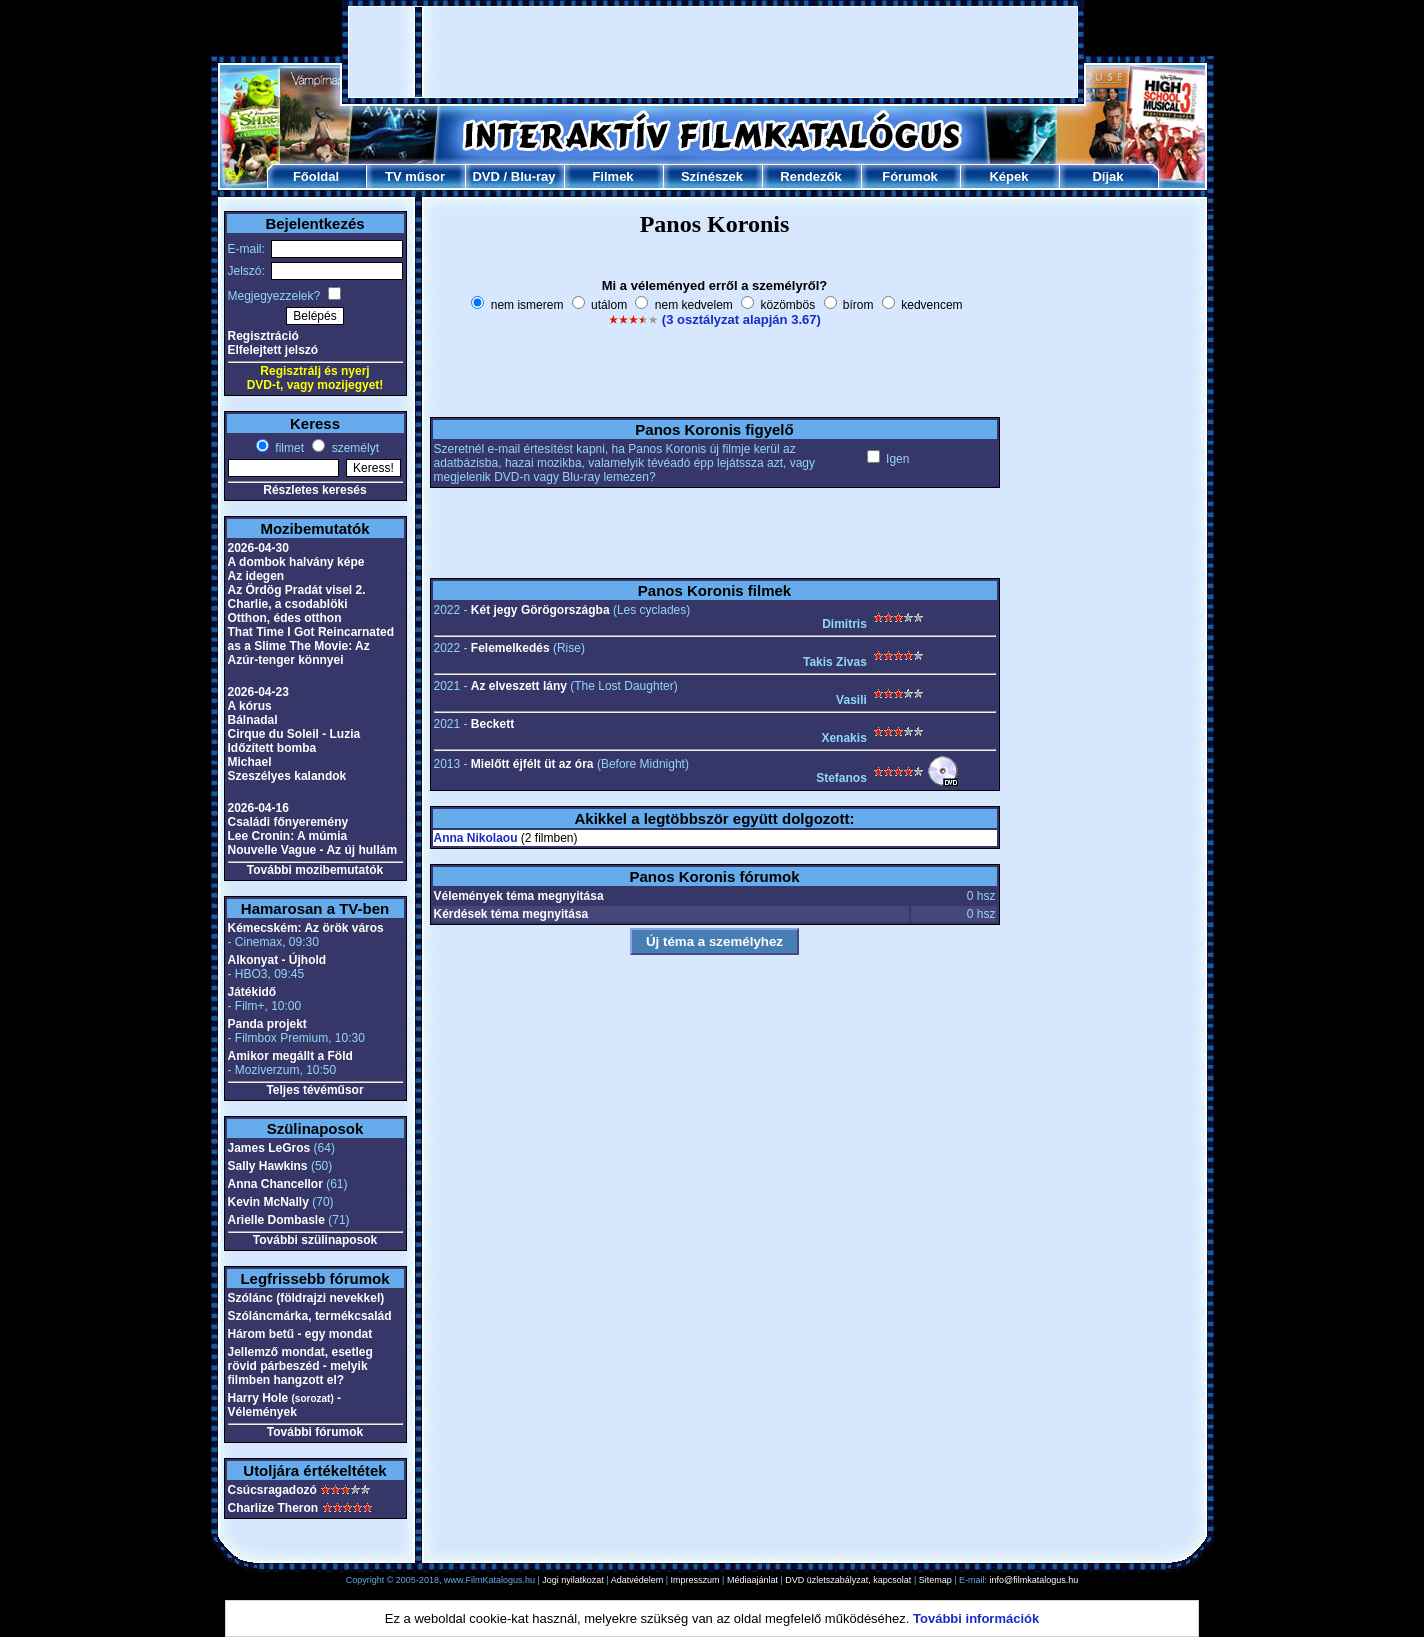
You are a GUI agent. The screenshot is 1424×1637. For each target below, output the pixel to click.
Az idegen (256, 576)
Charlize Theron (273, 1508)
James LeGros (269, 1148)
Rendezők (810, 176)
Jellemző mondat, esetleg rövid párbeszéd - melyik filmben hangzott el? (300, 1366)
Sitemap (935, 1580)
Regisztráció (263, 336)
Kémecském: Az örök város (306, 928)
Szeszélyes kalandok (287, 776)
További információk (976, 1618)
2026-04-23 (258, 692)
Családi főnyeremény (288, 822)
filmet (288, 448)
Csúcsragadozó (272, 1490)
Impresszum (695, 1580)
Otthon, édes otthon (285, 618)
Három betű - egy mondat (300, 1334)
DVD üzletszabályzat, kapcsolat (848, 1580)
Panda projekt (267, 1024)
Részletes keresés (314, 490)
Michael (250, 762)
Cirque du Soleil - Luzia (294, 734)
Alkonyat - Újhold (277, 960)
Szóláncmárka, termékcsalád (310, 1316)
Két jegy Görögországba (540, 610)
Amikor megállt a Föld (290, 1056)
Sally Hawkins (268, 1166)
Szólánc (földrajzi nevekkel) (306, 1298)
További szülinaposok (315, 1240)
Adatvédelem (637, 1580)
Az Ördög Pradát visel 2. (297, 590)
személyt (353, 448)
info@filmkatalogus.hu (1034, 1580)
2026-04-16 (258, 808)
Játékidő (252, 992)
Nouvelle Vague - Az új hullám (313, 850)
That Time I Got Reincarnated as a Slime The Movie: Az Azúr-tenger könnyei (311, 646)
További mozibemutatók (315, 870)
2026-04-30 (258, 548)
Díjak (1107, 176)
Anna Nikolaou (476, 838)
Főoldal (316, 176)
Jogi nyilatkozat (573, 1580)
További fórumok (315, 1432)
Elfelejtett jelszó (273, 350)
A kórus (250, 706)
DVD (485, 176)
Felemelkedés (510, 648)
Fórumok (910, 176)
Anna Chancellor (275, 1184)
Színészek (712, 176)
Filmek (612, 176)
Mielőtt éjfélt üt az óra (532, 764)
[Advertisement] (713, 52)
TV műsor (415, 176)
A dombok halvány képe (296, 562)
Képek (1008, 176)
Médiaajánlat (752, 1580)
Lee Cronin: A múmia (288, 836)
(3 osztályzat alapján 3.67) (741, 319)
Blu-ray (533, 176)
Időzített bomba (272, 748)
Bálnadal (253, 720)
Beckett (492, 724)
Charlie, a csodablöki (288, 604)
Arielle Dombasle (276, 1220)
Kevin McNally (268, 1202)
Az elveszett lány (519, 686)
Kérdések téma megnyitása (511, 914)
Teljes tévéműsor (314, 1090)
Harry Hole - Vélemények (285, 1405)
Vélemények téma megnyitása (519, 896)
